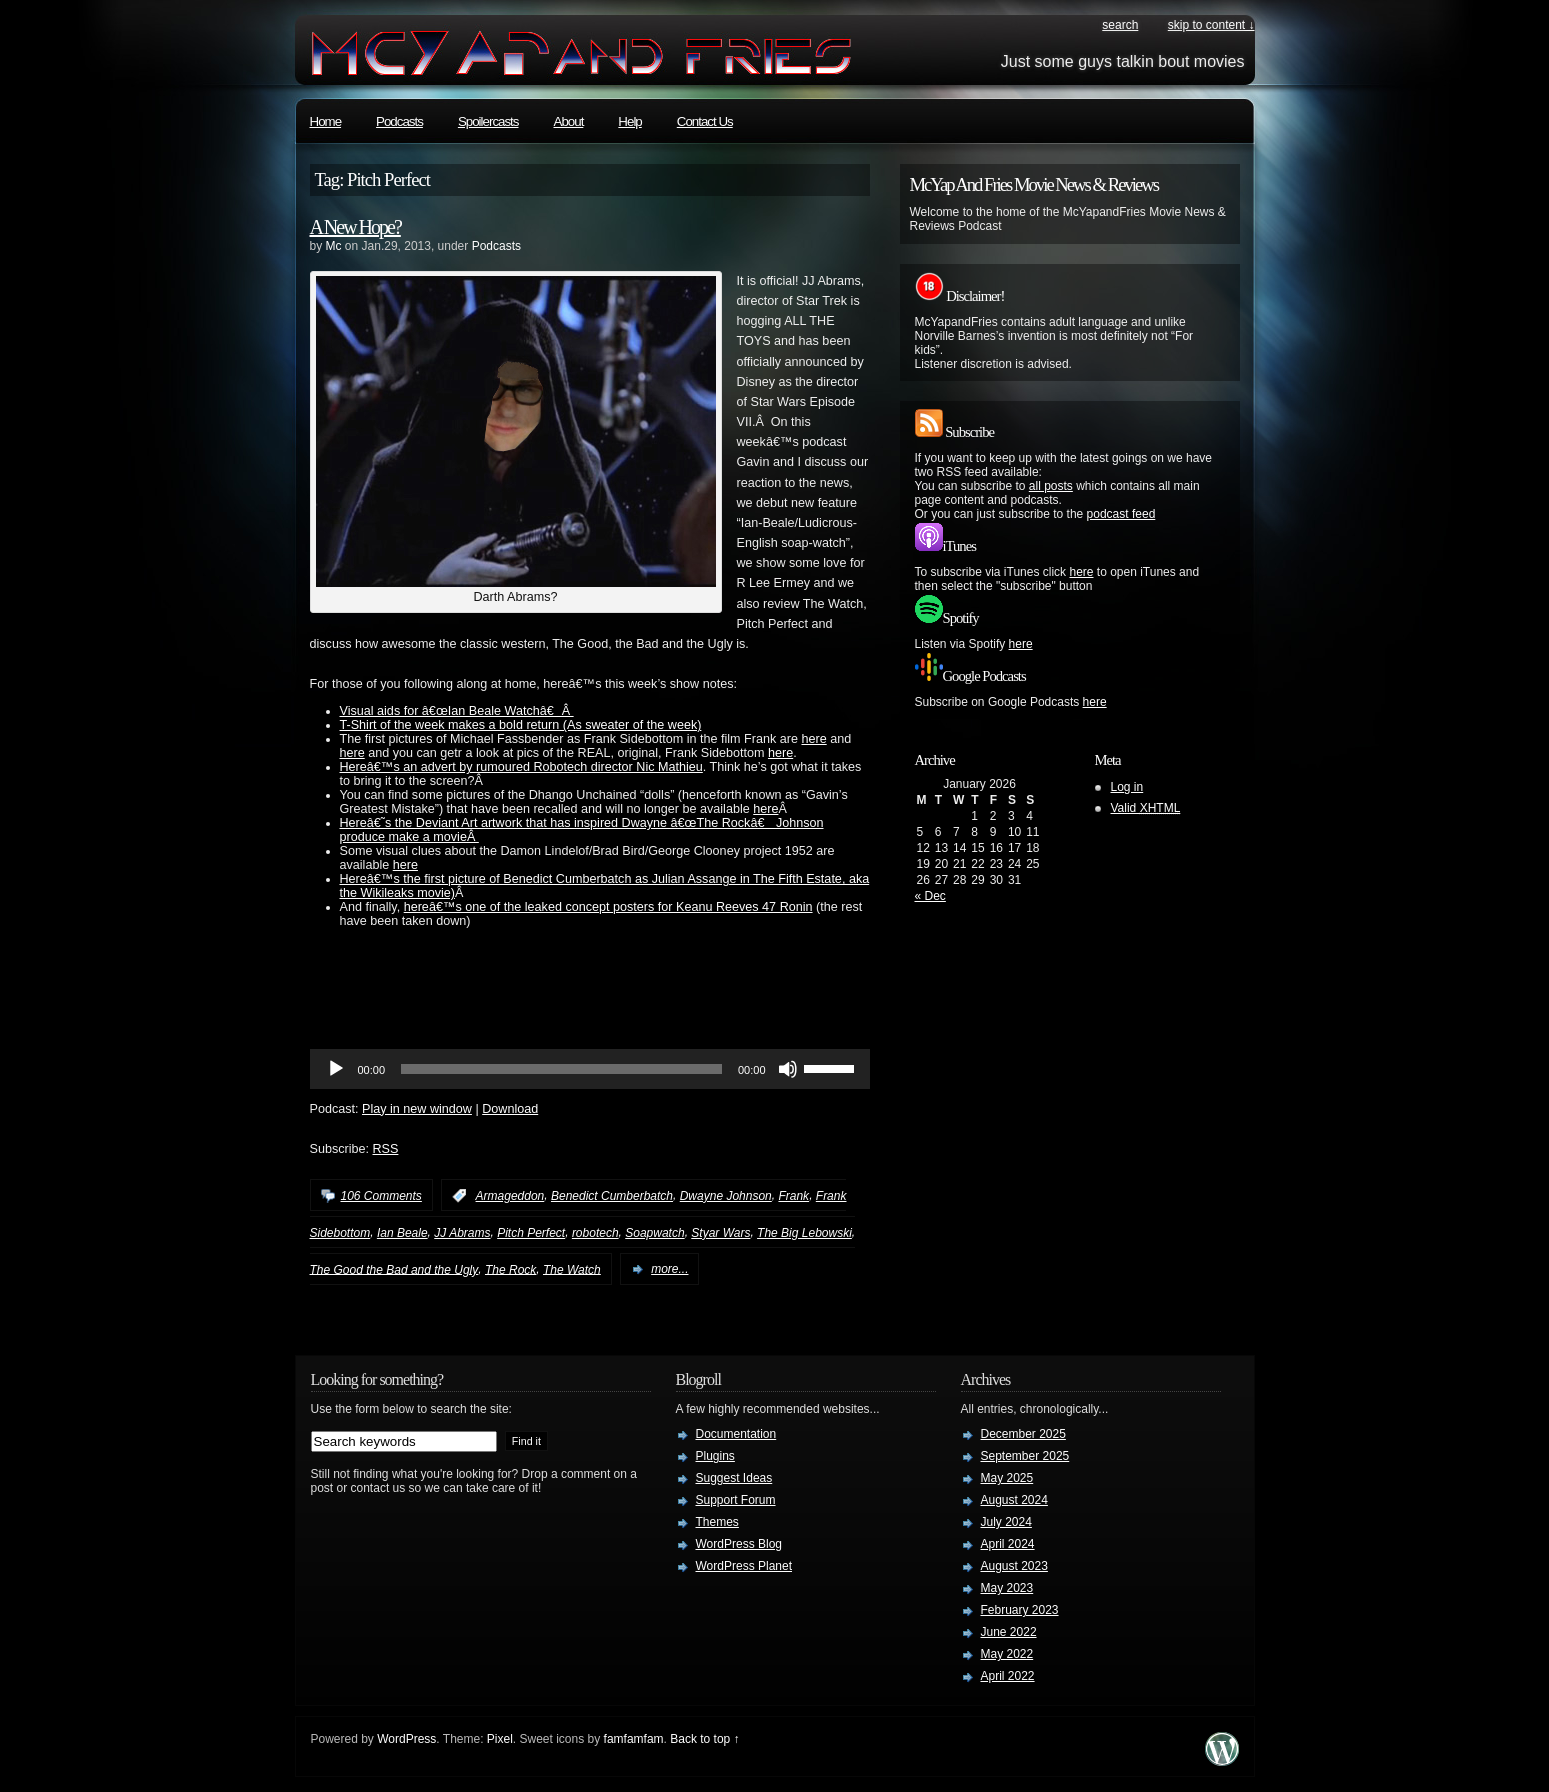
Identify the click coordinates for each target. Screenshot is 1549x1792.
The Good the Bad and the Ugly (394, 1269)
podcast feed (1121, 514)
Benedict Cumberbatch (612, 1196)
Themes (717, 1522)
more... (669, 1269)
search (1120, 25)
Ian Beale (402, 1233)
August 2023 (1014, 1566)
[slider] (561, 1069)
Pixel (500, 1739)
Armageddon (510, 1196)
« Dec (930, 896)
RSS (386, 1149)
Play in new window (417, 1109)
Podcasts (399, 121)
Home (326, 121)
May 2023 (1007, 1588)
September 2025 (1025, 1456)
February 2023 (1020, 1610)
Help (629, 121)
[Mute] (788, 1069)
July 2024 (1006, 1522)
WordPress (406, 1739)
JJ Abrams (462, 1233)
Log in (1127, 787)
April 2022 (1008, 1676)
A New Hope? (355, 227)
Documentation (736, 1434)
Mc (334, 246)
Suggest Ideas (734, 1478)
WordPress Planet (744, 1566)
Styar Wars (720, 1233)
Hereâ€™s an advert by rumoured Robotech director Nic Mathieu (521, 767)
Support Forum (736, 1500)
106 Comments (381, 1196)
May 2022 (1007, 1654)
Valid (1146, 808)
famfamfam (634, 1739)
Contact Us (705, 121)
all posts (1051, 486)
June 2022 (1009, 1632)
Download (510, 1109)
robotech (595, 1233)
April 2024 (1008, 1544)
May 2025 (1007, 1478)
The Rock (510, 1269)
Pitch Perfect (531, 1233)
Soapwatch (654, 1233)
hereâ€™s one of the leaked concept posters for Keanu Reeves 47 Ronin (608, 907)
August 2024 (1014, 1500)
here (813, 739)
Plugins (715, 1456)
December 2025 (1023, 1434)
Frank (793, 1196)
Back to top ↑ (704, 1739)
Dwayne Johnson (726, 1196)
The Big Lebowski (804, 1233)
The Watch (572, 1269)
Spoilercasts (488, 121)
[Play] (336, 1069)
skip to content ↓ (1211, 25)
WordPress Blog (739, 1544)
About (569, 121)
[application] (590, 1069)
